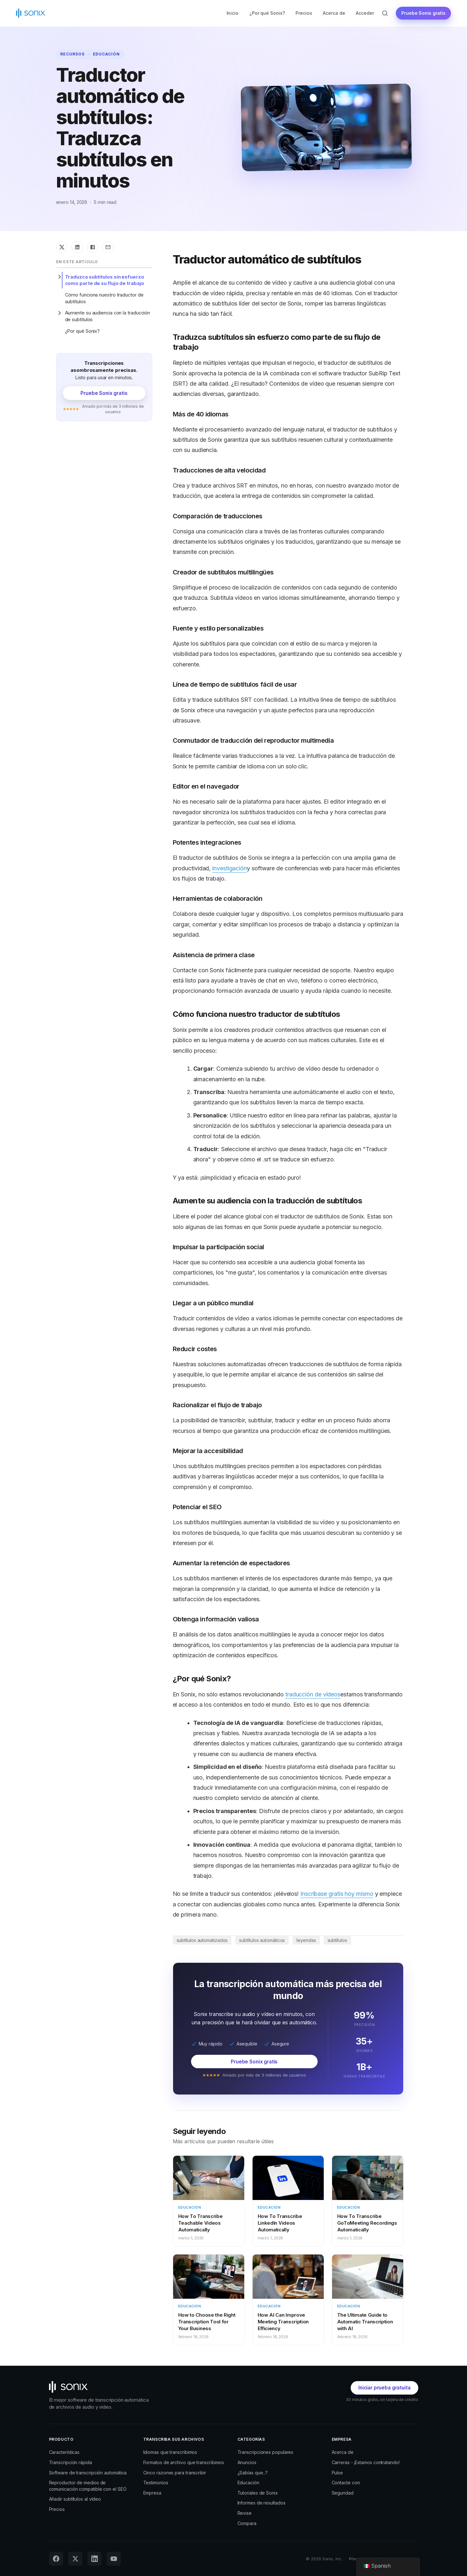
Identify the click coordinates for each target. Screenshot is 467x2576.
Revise (245, 2513)
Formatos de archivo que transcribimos (183, 2462)
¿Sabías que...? (253, 2472)
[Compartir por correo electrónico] (108, 247)
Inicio (232, 13)
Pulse (337, 2472)
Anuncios (247, 2462)
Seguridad (343, 2493)
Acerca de (334, 13)
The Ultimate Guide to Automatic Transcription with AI (365, 2321)
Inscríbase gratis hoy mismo (336, 1893)
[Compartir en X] (62, 247)
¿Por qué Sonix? (267, 13)
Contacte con (346, 2482)
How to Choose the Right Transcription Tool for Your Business (207, 2321)
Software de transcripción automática (88, 2472)
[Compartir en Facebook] (92, 247)
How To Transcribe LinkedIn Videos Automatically (280, 2223)
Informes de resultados (262, 2502)
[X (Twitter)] (75, 2559)
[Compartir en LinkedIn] (77, 247)
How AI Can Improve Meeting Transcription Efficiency (283, 2321)
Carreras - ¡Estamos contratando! (366, 2462)
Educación (106, 54)
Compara (247, 2523)
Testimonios (155, 2482)
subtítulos (337, 1940)
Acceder (365, 13)
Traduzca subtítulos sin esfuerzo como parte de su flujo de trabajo (105, 280)
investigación (229, 868)
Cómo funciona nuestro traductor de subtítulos (104, 298)
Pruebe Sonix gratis (423, 13)
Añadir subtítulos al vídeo (75, 2499)
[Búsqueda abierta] (385, 13)
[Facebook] (56, 2559)
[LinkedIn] (95, 2559)
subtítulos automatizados (202, 1940)
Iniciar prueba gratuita (384, 2388)
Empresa (152, 2493)
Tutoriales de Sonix (258, 2493)
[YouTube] (114, 2559)
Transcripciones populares (266, 2452)
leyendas (306, 1940)
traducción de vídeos (312, 1694)
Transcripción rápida (70, 2462)
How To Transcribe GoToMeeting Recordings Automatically (367, 2223)
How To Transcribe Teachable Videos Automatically (200, 2223)
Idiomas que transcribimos (170, 2452)
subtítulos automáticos (262, 1940)
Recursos (72, 54)
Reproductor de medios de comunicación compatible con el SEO (88, 2486)
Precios (304, 13)
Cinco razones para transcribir (174, 2472)
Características (64, 2452)
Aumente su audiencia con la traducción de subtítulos (107, 316)
